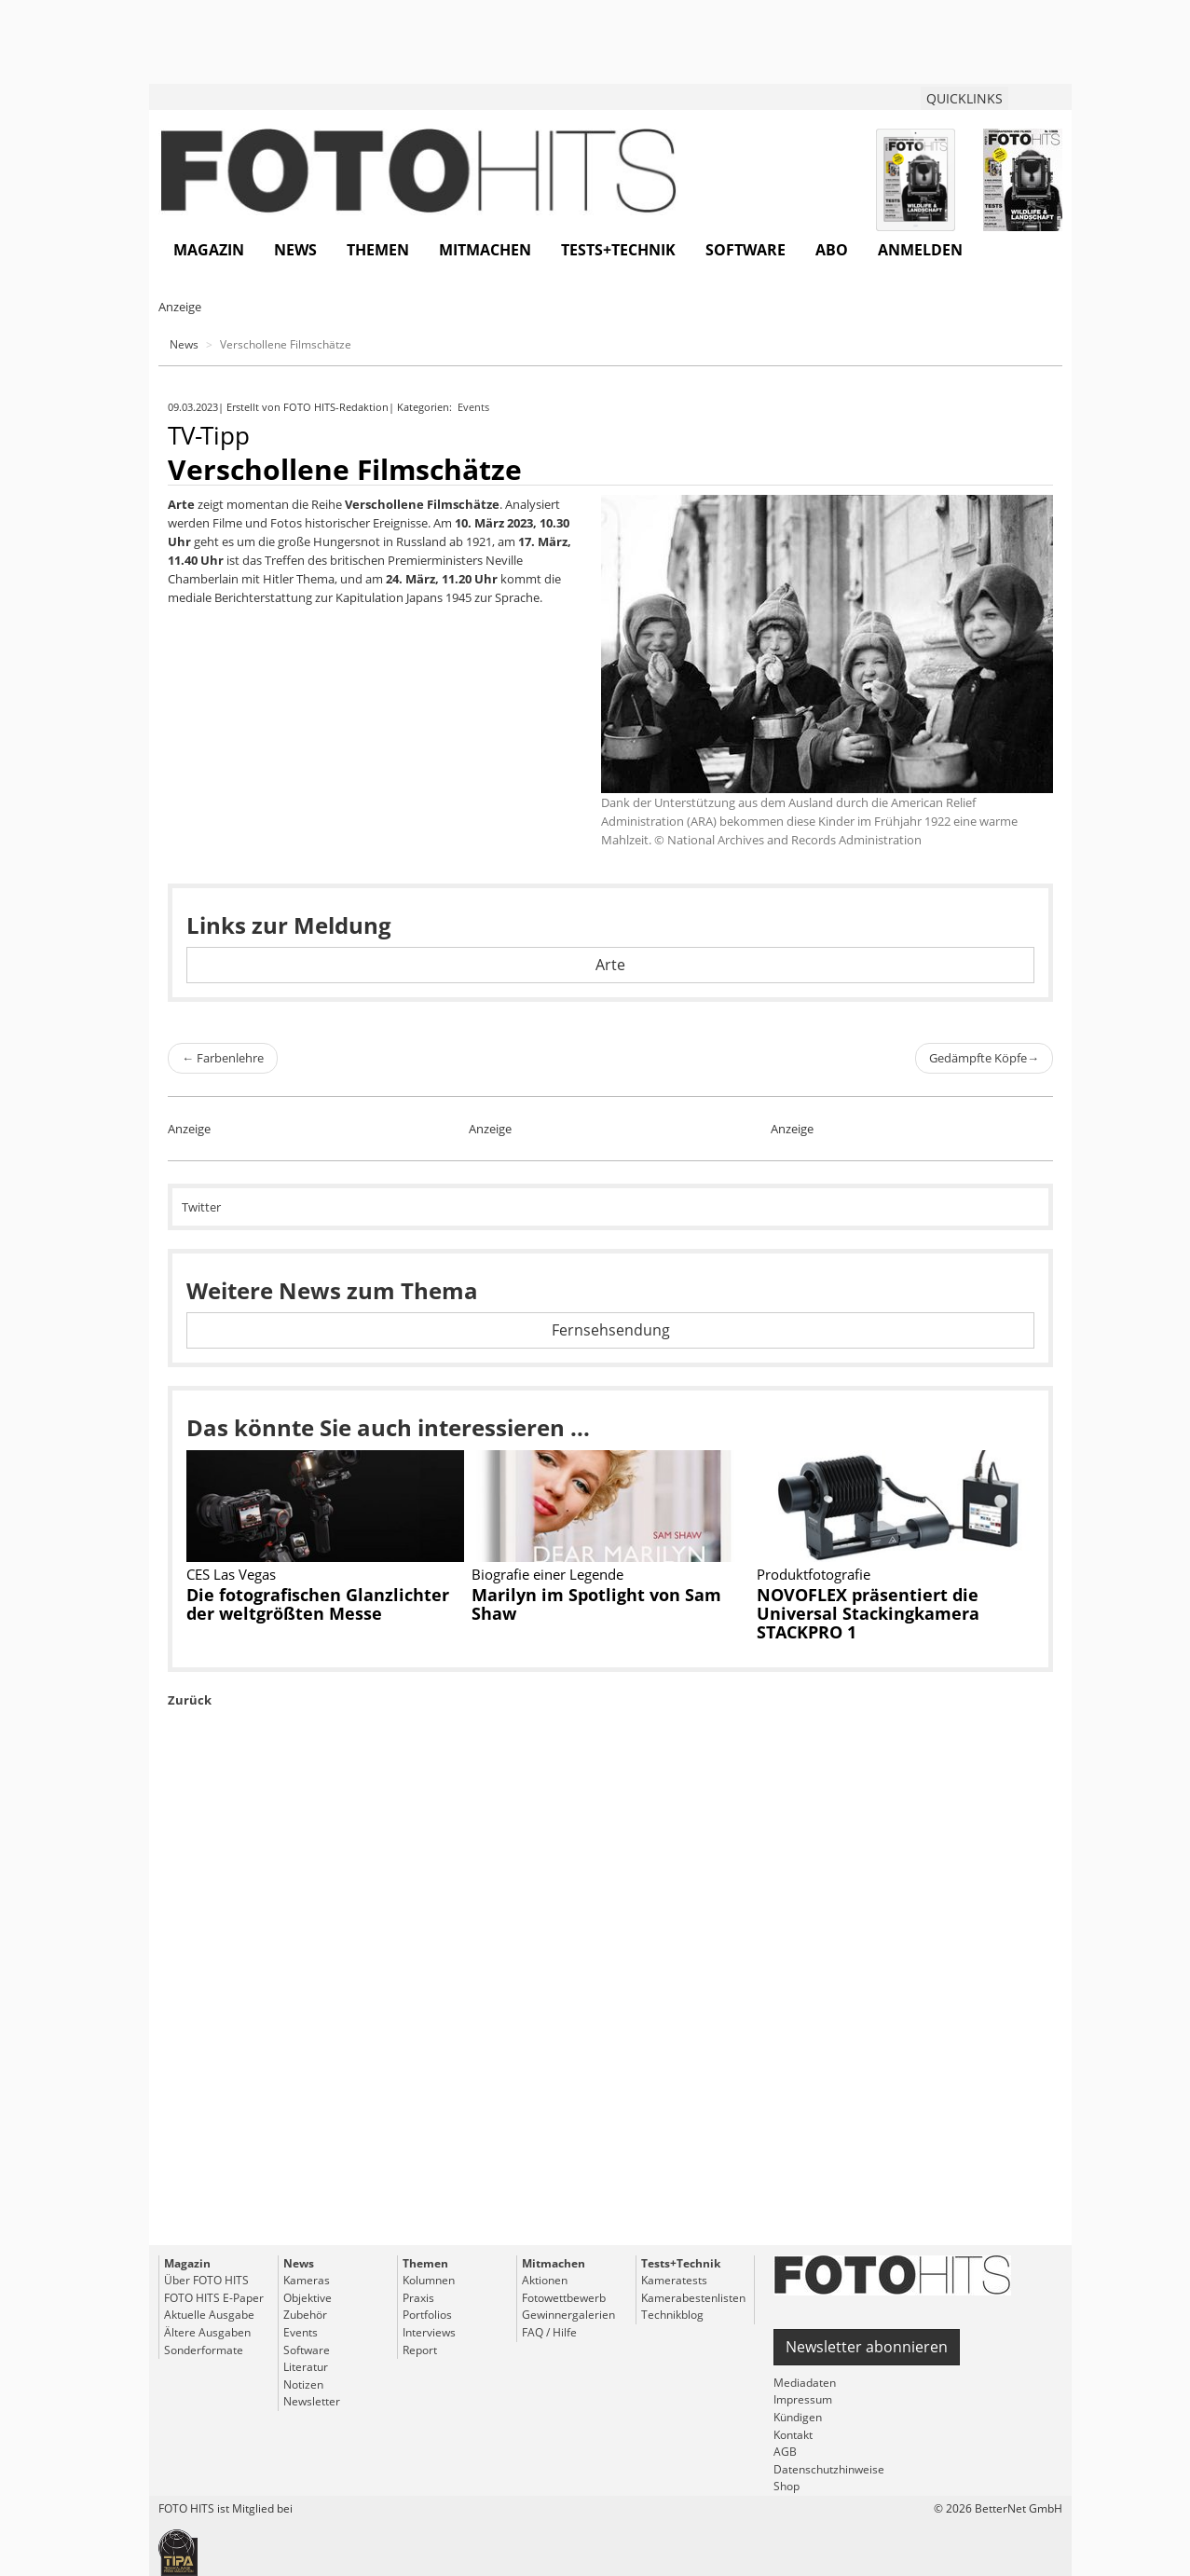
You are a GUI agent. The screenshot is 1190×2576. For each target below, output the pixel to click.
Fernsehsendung (611, 1330)
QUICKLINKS (964, 98)
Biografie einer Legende (547, 1574)
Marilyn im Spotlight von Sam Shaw (596, 1603)
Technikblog (672, 2315)
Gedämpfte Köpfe (984, 1057)
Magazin (208, 250)
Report (420, 2350)
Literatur (305, 2367)
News (295, 250)
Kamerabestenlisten (693, 2298)
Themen (378, 250)
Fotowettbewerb (564, 2298)
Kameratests (674, 2280)
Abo (831, 250)
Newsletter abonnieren (867, 2346)
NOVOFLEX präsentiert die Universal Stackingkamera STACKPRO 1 (868, 1613)
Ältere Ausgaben (207, 2332)
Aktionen (545, 2280)
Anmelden (920, 250)
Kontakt (793, 2435)
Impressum (802, 2399)
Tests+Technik (618, 250)
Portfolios (427, 2315)
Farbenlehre (223, 1057)
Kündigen (797, 2417)
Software (745, 250)
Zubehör (305, 2315)
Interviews (429, 2332)
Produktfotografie (813, 1574)
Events (475, 407)
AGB (785, 2452)
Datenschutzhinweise (828, 2469)
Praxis (418, 2298)
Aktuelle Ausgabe (209, 2315)
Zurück (190, 1700)
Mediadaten (804, 2383)
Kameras (306, 2280)
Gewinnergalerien (568, 2315)
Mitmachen (485, 250)
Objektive (307, 2298)
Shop (786, 2486)
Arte (610, 964)
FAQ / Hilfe (549, 2332)
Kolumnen (429, 2280)
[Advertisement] (610, 2019)
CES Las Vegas (231, 1574)
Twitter (201, 1207)
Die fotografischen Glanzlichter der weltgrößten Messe (317, 1603)
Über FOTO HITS (206, 2280)
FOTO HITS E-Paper (214, 2298)
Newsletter (311, 2401)
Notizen (303, 2384)
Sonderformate (203, 2350)
